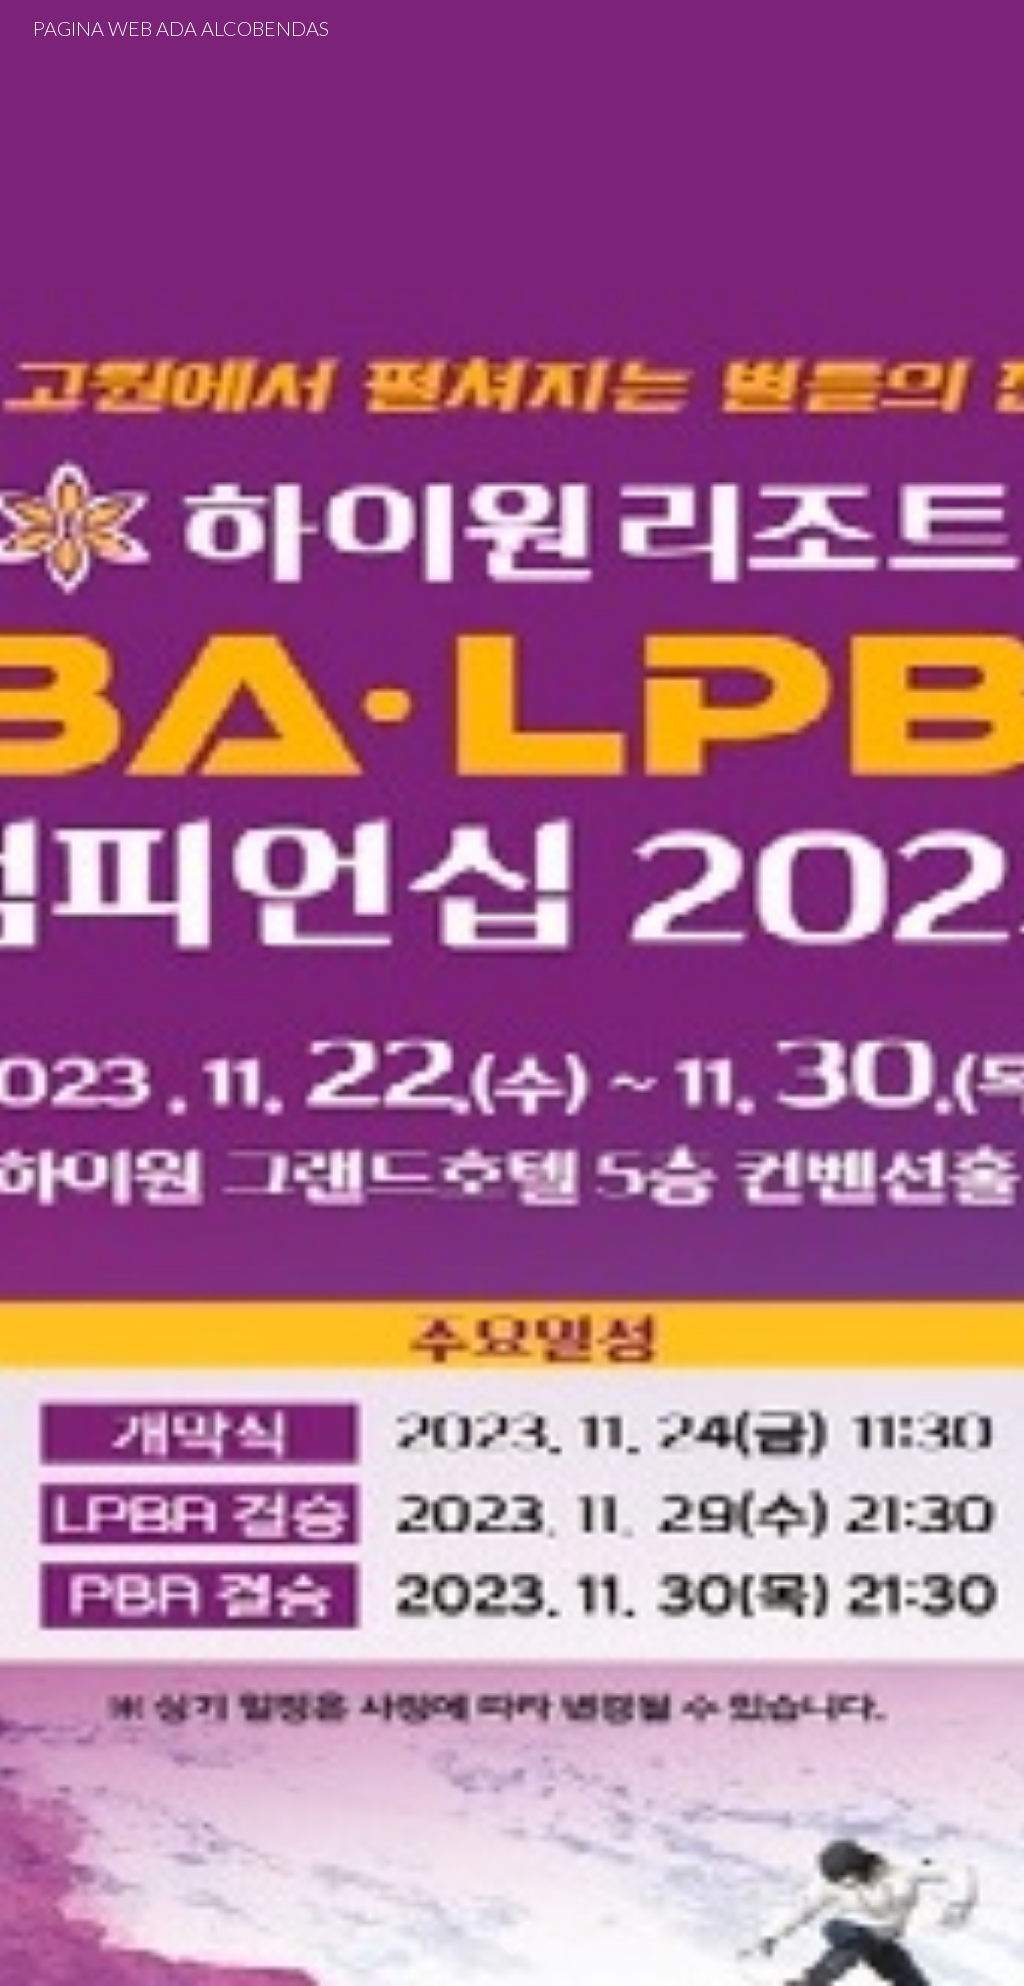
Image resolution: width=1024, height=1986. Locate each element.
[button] (512, 1950)
